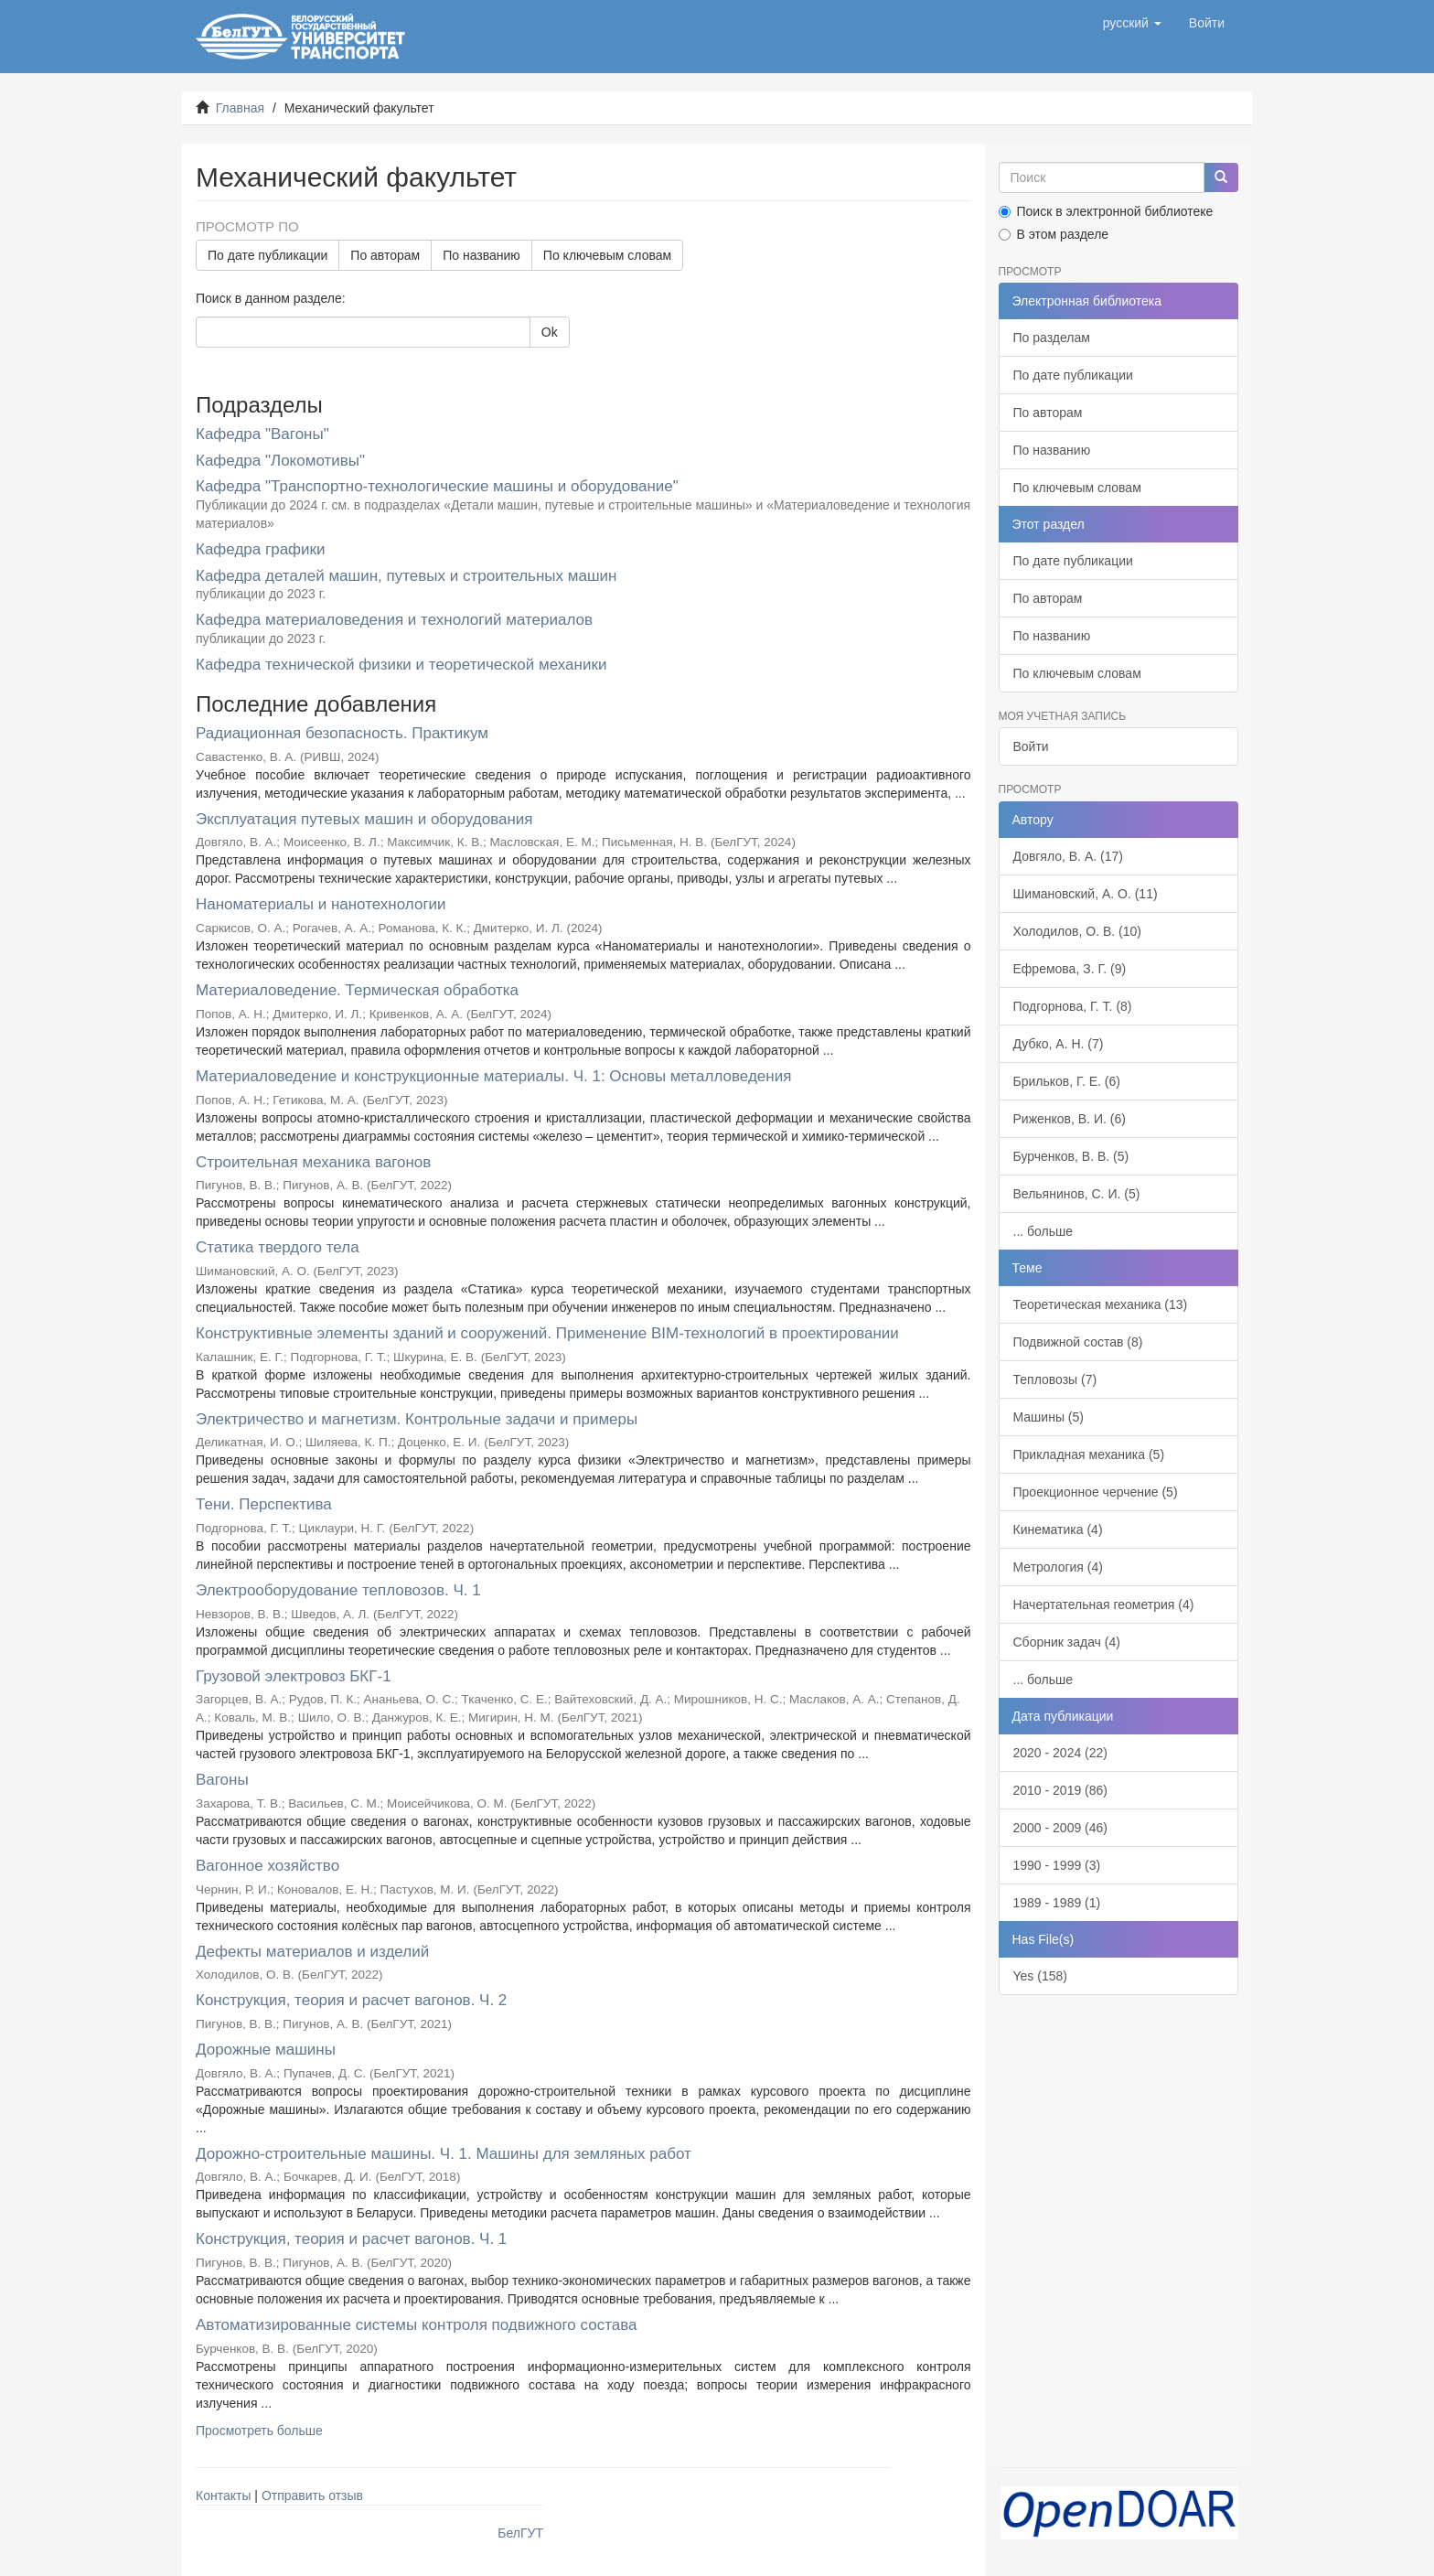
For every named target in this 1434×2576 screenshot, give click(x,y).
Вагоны (222, 1779)
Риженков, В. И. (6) (1069, 1118)
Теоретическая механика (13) (1100, 1304)
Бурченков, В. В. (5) (1071, 1156)
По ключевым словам (607, 255)
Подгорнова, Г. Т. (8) (1072, 1006)
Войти (1031, 746)
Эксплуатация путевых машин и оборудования (364, 819)
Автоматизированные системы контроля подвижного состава (416, 2325)
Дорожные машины (266, 2049)
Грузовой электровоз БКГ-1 (293, 1676)
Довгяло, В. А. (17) (1068, 856)
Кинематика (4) (1058, 1529)
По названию (481, 255)
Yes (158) (1040, 1976)
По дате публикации (267, 255)
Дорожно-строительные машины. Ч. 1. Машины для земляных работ (443, 2154)
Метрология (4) (1058, 1567)
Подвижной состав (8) (1078, 1342)
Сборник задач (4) (1066, 1642)
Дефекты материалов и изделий (312, 1951)
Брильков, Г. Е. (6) (1066, 1081)
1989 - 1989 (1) (1057, 1902)
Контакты (223, 2495)
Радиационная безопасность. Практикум (342, 733)
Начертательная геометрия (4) (1103, 1604)
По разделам (1051, 337)
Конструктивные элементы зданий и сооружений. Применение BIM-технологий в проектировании (547, 1333)
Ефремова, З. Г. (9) (1070, 968)
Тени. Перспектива (264, 1504)
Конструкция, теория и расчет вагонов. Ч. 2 (351, 2000)
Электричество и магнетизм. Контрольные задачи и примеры (416, 1419)
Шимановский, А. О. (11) (1085, 893)
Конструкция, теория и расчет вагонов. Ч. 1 (351, 2239)
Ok (549, 332)
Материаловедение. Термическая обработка (357, 990)
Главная (240, 108)
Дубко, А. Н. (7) (1058, 1043)
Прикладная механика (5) (1089, 1454)
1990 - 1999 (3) (1057, 1865)
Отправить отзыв (312, 2495)
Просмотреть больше (259, 2430)
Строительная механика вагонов (313, 1162)
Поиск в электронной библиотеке (1106, 211)
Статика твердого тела (277, 1247)
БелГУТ (520, 2533)
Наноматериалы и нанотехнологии (321, 904)
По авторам (385, 255)
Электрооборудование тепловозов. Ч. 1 (338, 1590)
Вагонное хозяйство (267, 1865)
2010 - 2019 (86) (1060, 1790)
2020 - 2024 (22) (1060, 1752)
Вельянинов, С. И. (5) (1076, 1193)
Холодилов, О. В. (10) (1077, 931)
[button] (1132, 23)
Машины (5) (1048, 1417)
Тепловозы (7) (1055, 1379)
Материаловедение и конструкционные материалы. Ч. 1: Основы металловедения (493, 1076)
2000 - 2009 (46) (1060, 1827)
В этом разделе (1054, 234)
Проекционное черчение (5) (1095, 1492)
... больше (1043, 1231)
